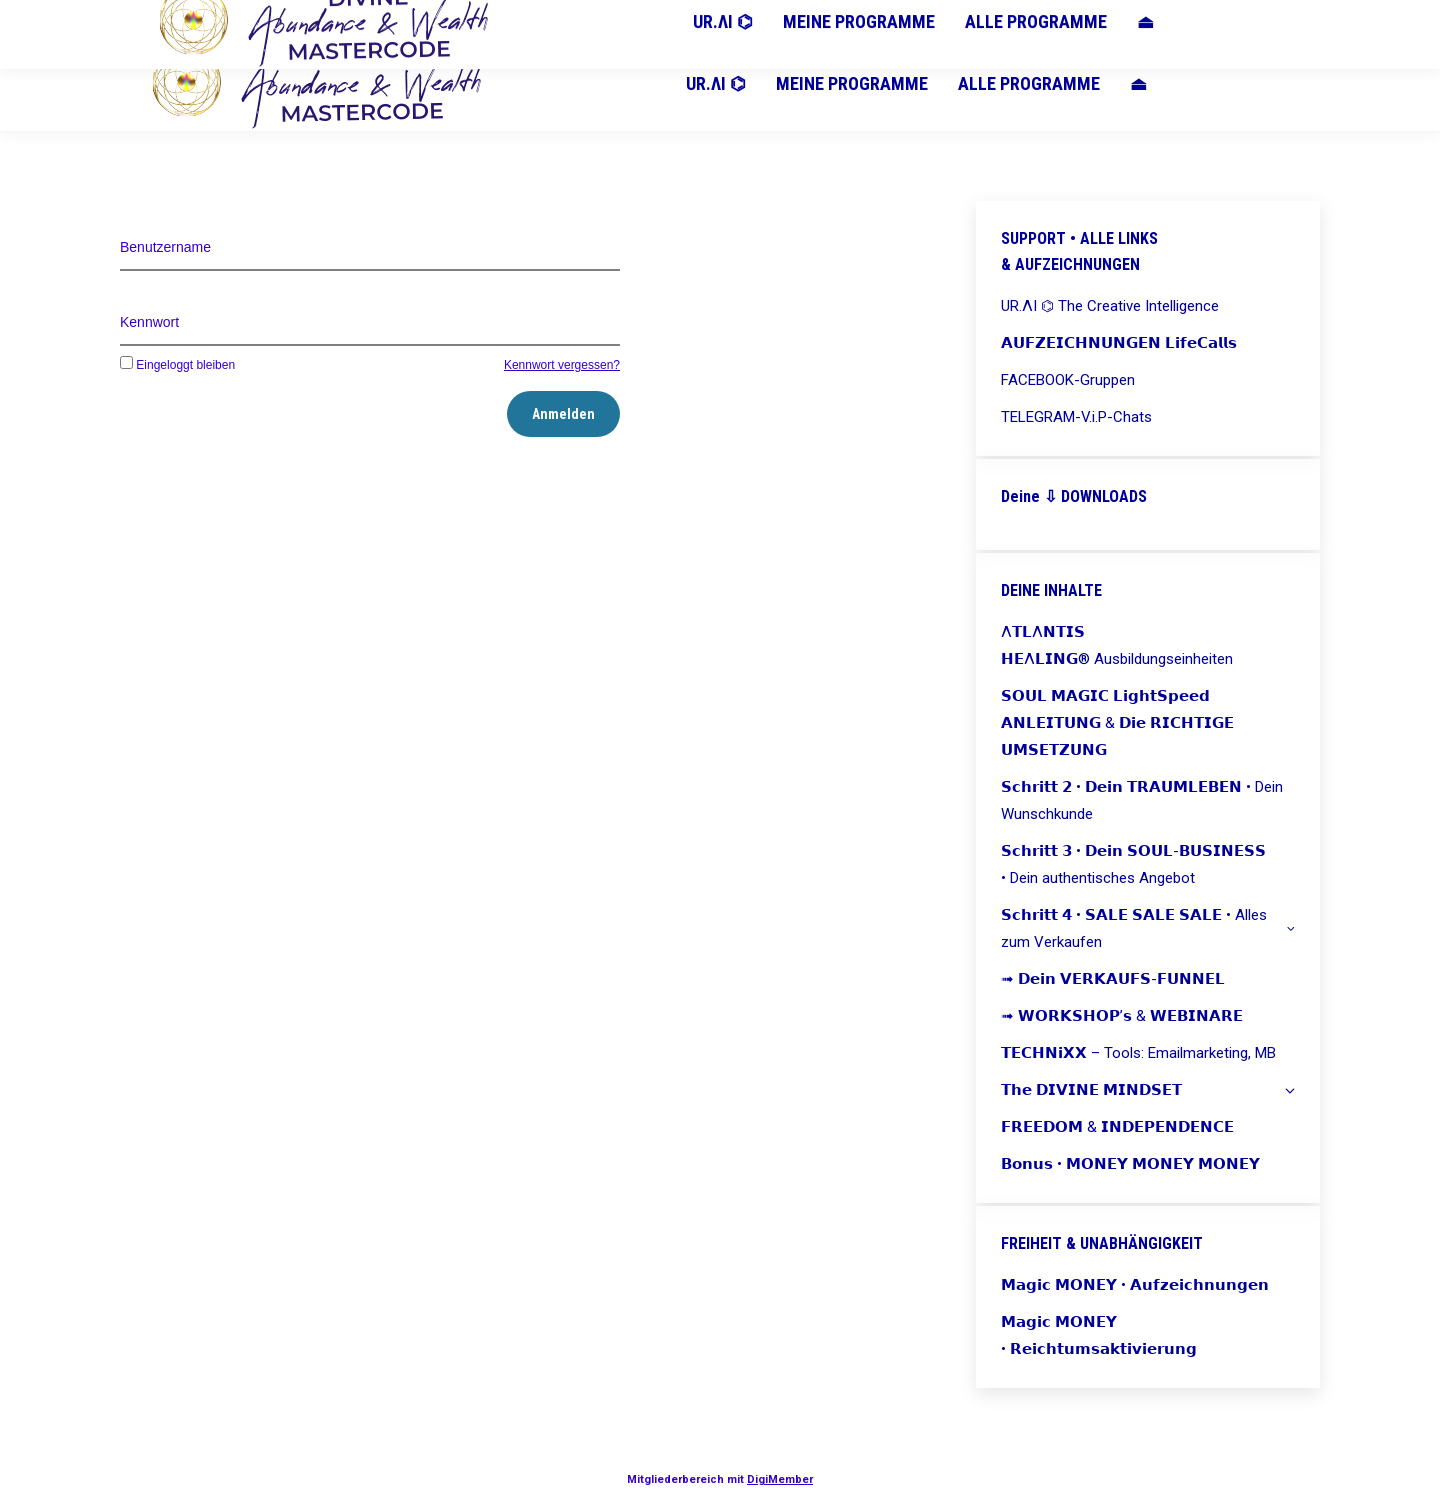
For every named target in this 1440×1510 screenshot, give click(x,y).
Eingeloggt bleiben (177, 365)
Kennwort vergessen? (562, 365)
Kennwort (149, 322)
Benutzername (165, 247)
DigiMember (780, 1479)
